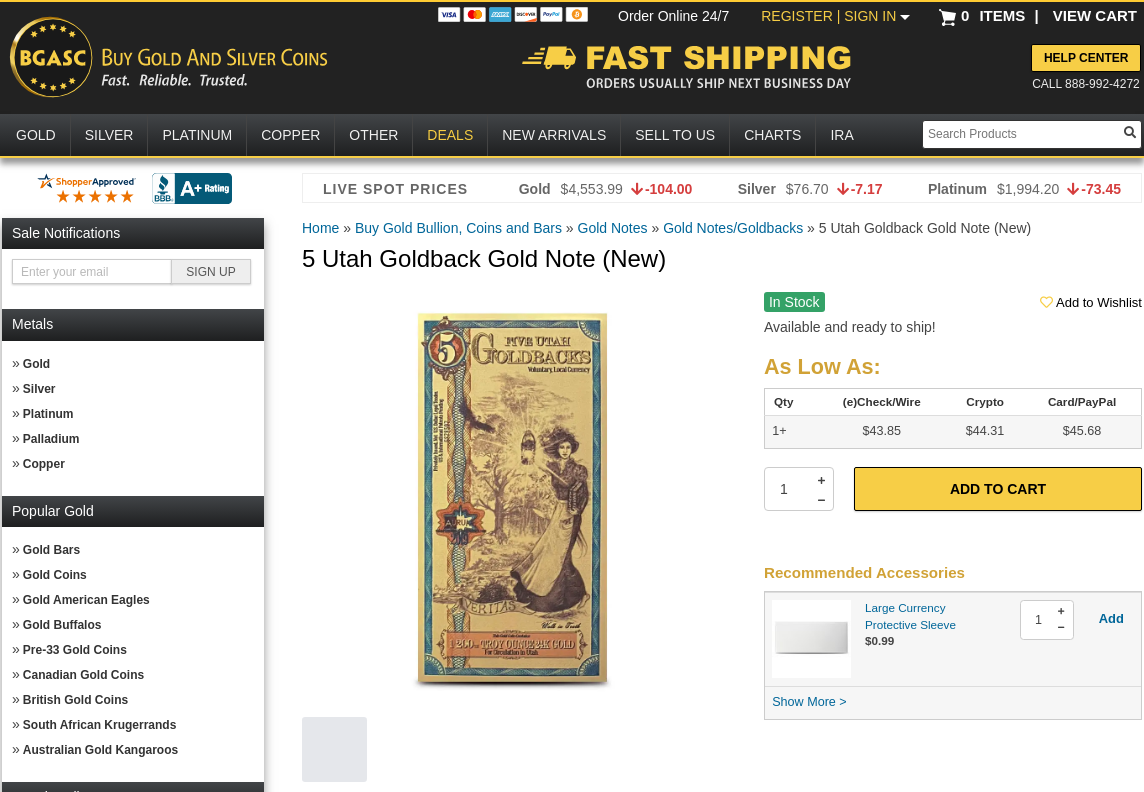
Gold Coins (55, 575)
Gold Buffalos (62, 625)
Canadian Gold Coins (83, 675)
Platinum (48, 414)
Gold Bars (51, 550)
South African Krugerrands (100, 725)
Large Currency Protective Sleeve (910, 616)
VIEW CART (1095, 15)
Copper (44, 464)
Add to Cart (998, 489)
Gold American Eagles (86, 600)
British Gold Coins (75, 700)
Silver (39, 389)
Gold (36, 364)
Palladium (51, 439)
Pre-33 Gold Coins (75, 650)
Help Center (1086, 58)
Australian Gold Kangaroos (100, 750)
